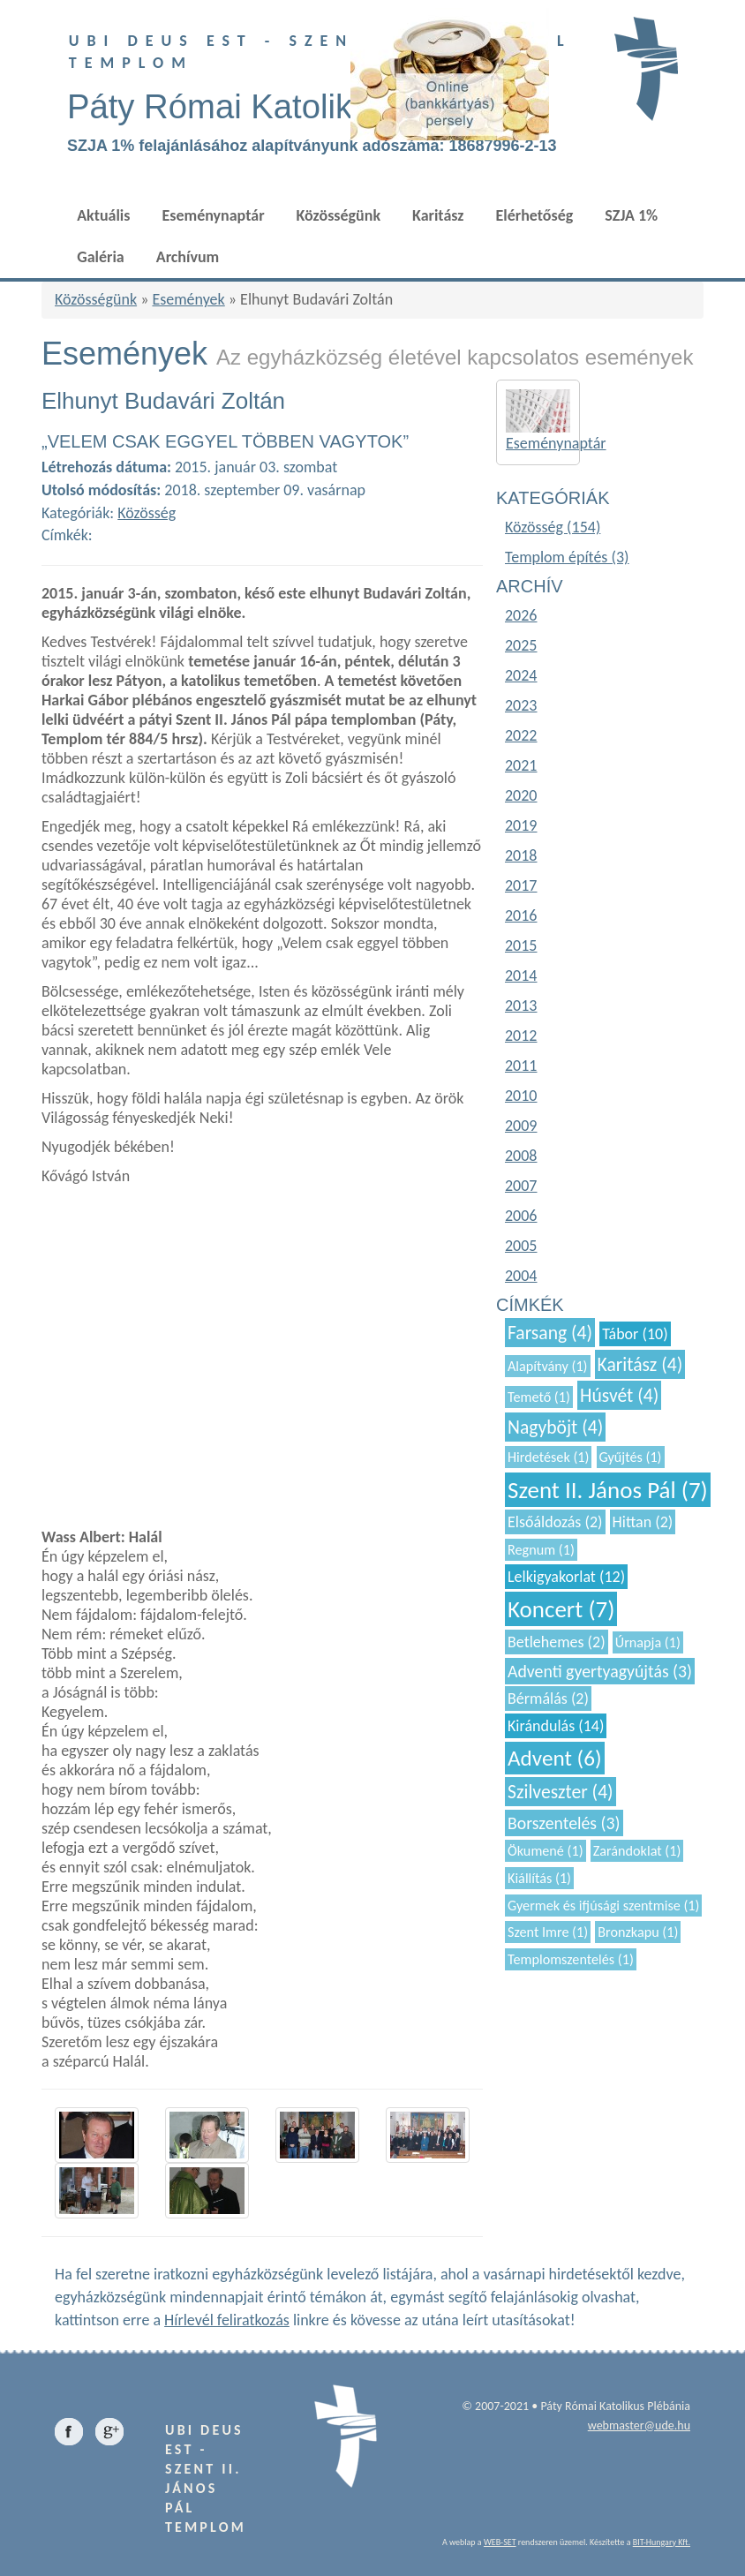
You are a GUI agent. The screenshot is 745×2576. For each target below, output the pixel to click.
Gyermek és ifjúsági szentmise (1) (603, 1905)
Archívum (187, 257)
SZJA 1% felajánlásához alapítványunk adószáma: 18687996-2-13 (312, 145)
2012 (521, 1035)
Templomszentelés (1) (571, 1959)
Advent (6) (555, 1758)
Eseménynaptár (213, 215)
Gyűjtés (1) (630, 1457)
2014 (521, 975)
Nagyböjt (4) (555, 1427)
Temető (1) (539, 1397)
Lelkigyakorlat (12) (566, 1576)
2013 (521, 1005)
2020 (521, 795)
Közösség (146, 513)
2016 (521, 915)
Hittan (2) (643, 1522)
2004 (521, 1275)
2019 (521, 825)
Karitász (437, 215)
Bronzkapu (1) (638, 1932)
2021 (521, 765)
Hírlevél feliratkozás (227, 2320)
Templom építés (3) (567, 557)
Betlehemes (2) (557, 1642)
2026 (521, 615)
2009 (521, 1125)
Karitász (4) (640, 1364)
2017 (521, 885)
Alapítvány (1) (548, 1366)
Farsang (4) (550, 1332)
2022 (521, 735)
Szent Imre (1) (548, 1932)
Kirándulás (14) (556, 1726)
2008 (521, 1155)
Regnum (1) (541, 1549)
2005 (521, 1245)
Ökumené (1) (545, 1850)
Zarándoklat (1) (637, 1850)
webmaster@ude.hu (639, 2425)
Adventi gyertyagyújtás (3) (600, 1671)
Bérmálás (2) (548, 1698)
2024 (521, 675)
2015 (521, 945)
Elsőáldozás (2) (555, 1522)
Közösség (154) (552, 527)
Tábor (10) (634, 1334)
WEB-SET (500, 2542)
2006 (521, 1215)
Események (188, 299)
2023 (521, 705)
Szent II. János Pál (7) (608, 1489)
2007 (521, 1185)
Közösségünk (338, 215)
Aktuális (103, 215)
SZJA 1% (631, 215)
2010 (521, 1095)
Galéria (100, 257)
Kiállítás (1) (539, 1878)
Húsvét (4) (619, 1395)
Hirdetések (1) (548, 1457)
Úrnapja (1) (648, 1642)
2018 (521, 855)
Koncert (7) (561, 1608)
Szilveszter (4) (560, 1792)
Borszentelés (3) (564, 1823)
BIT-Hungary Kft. (661, 2542)
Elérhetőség (535, 215)
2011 (521, 1065)
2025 (521, 645)
